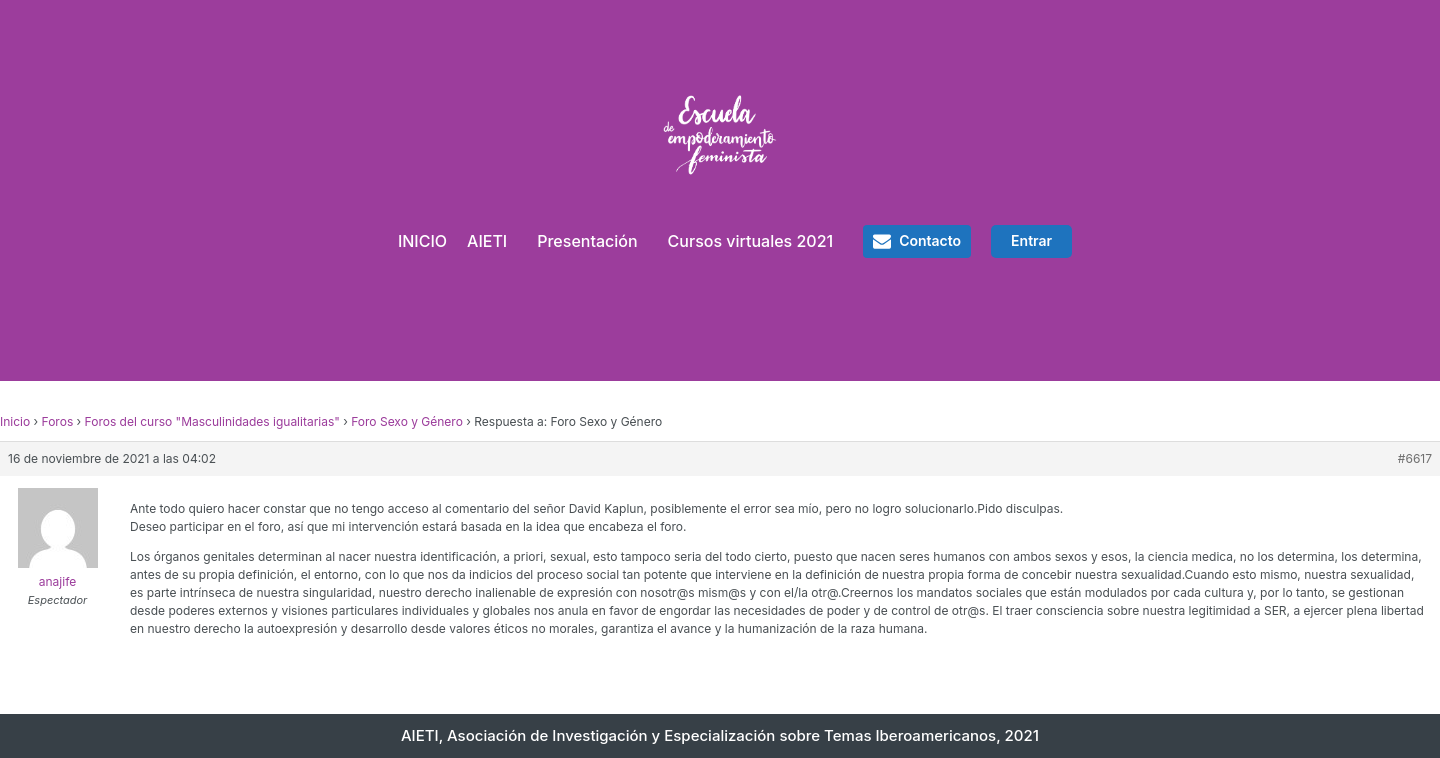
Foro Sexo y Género (407, 421)
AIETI (487, 241)
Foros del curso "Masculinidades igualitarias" (212, 421)
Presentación (587, 241)
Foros (58, 421)
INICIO (422, 241)
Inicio (15, 421)
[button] (917, 241)
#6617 (1415, 458)
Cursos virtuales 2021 (751, 241)
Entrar (1031, 240)
